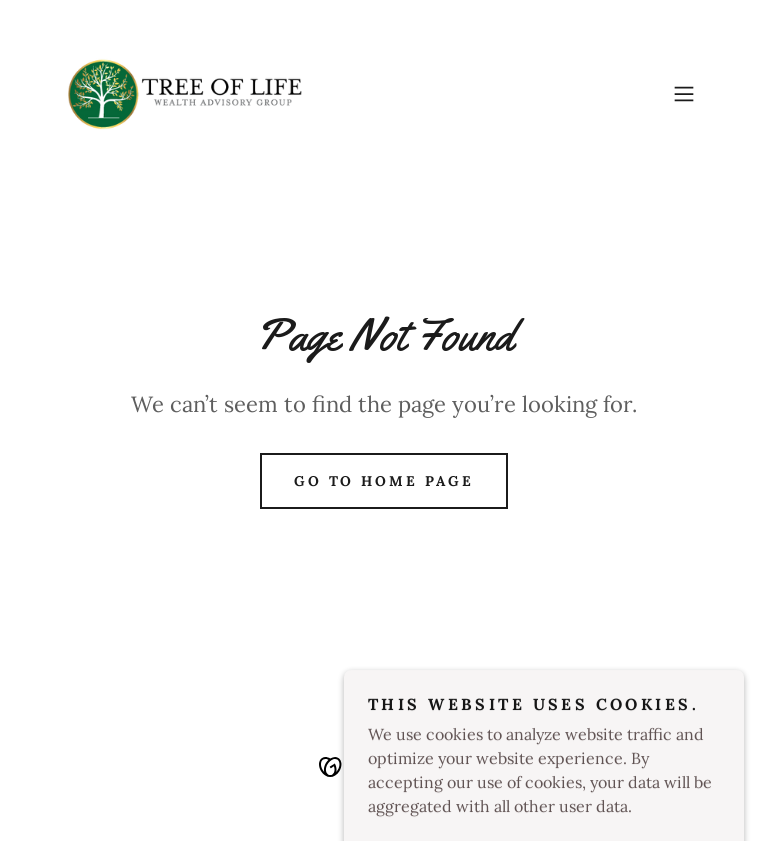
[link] (185, 94)
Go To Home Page (384, 481)
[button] (684, 94)
